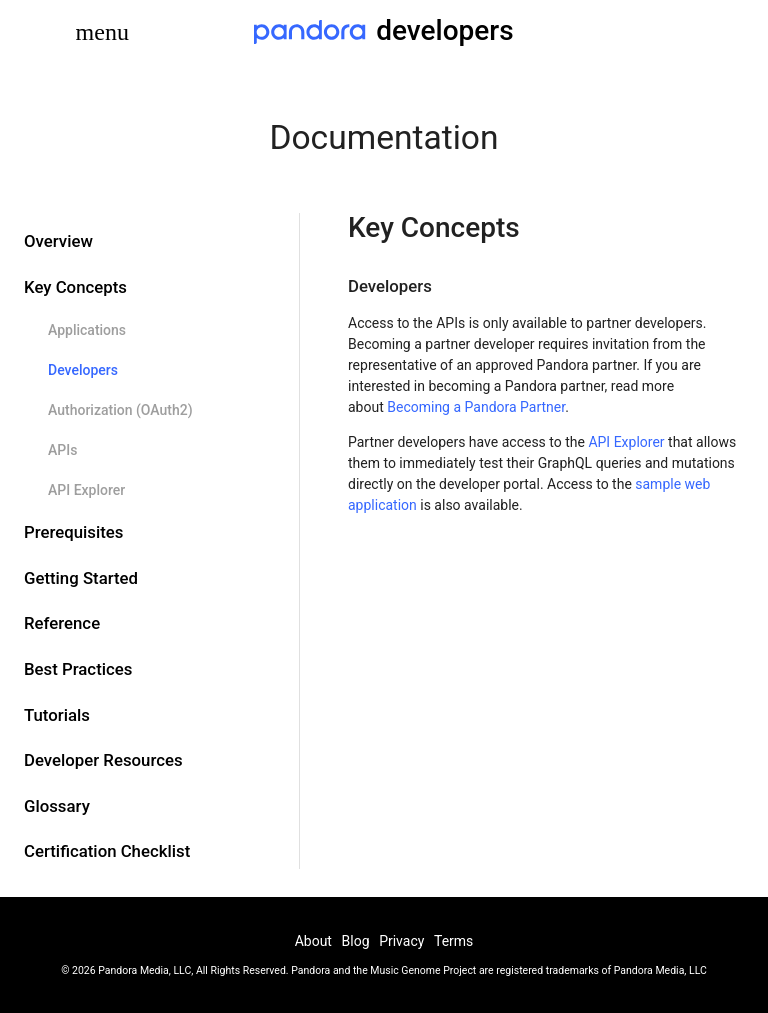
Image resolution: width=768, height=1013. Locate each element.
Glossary (57, 806)
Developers (83, 370)
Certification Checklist (107, 851)
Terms (453, 941)
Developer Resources (103, 760)
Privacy (401, 941)
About (313, 941)
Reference (62, 623)
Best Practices (78, 669)
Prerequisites (73, 532)
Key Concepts (75, 287)
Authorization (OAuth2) (120, 410)
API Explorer (86, 490)
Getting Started (81, 578)
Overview (58, 241)
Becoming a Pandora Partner (476, 407)
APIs (62, 450)
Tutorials (57, 715)
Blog (356, 941)
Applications (87, 330)
